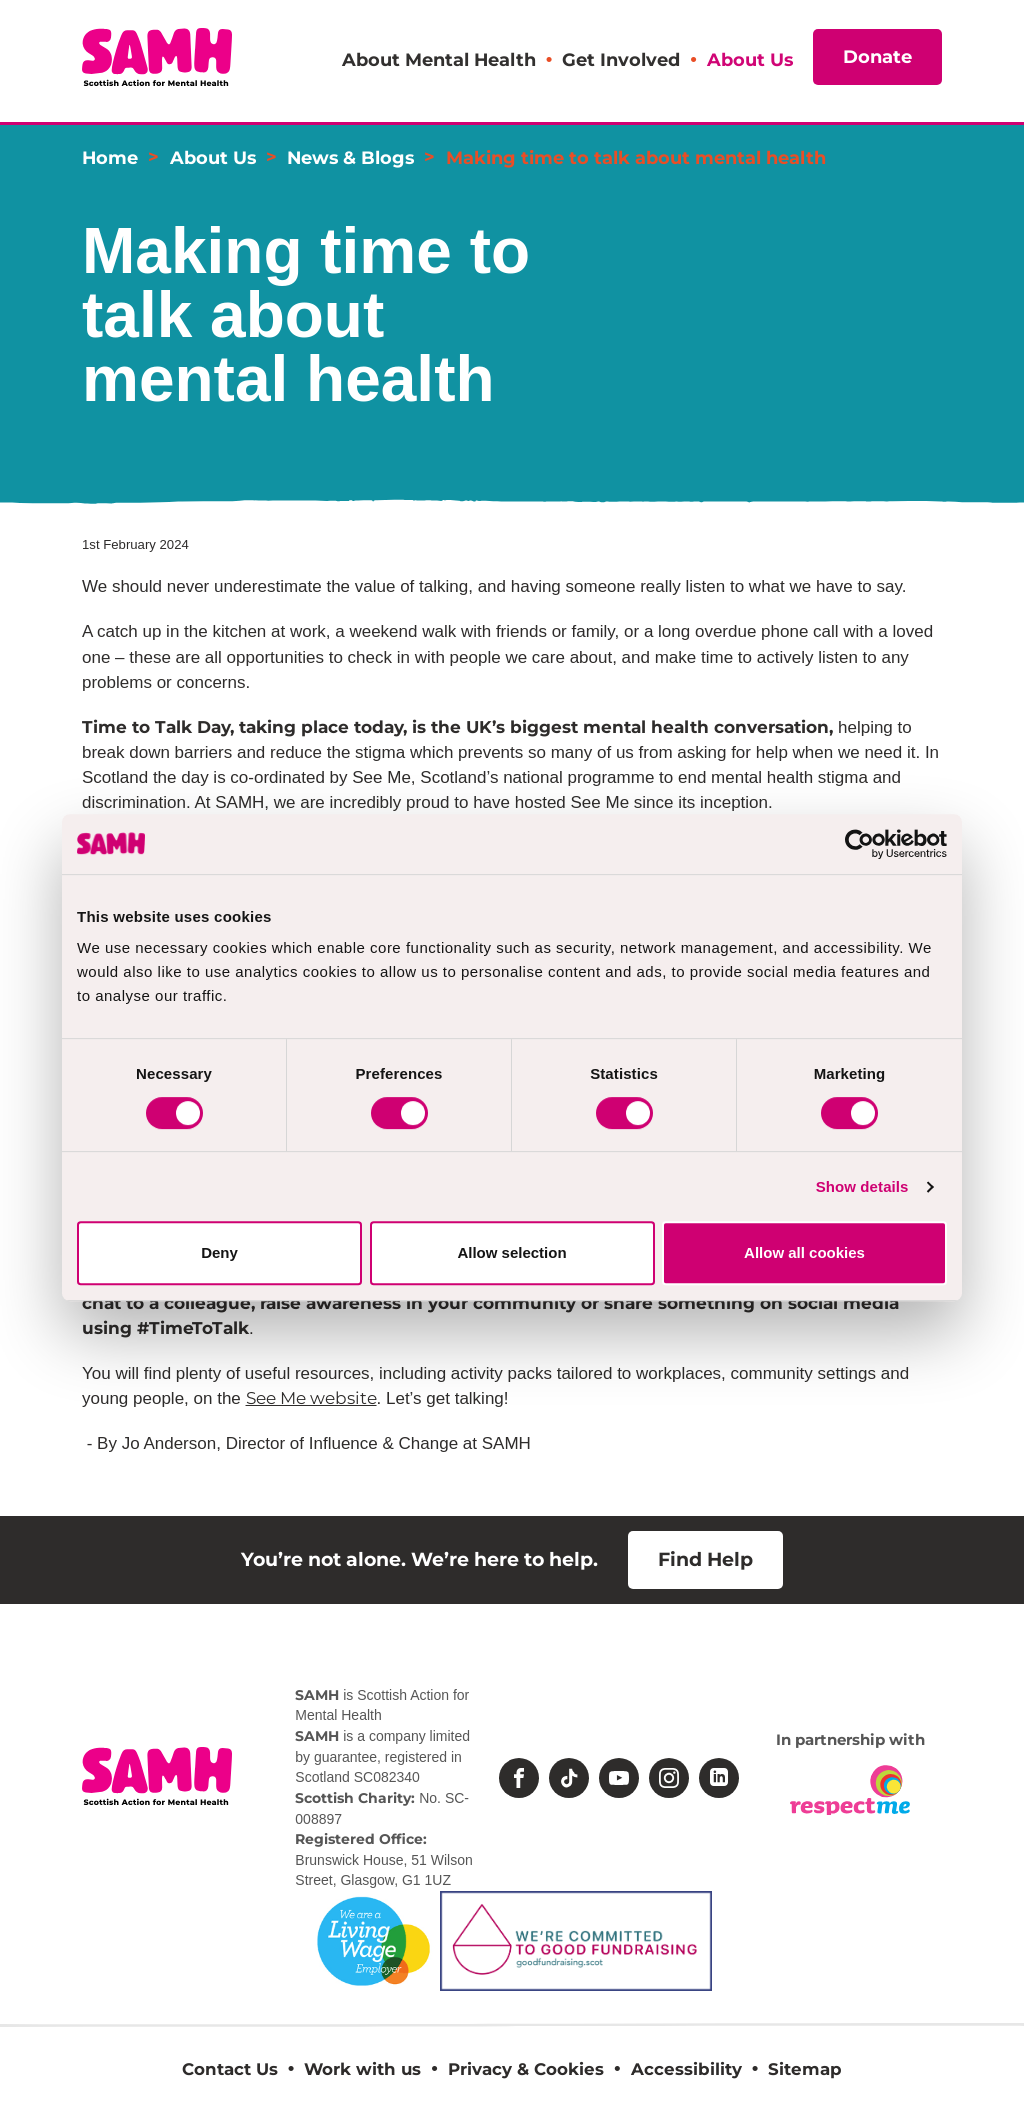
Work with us (362, 2069)
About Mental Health (439, 59)
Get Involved (621, 59)
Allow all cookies (804, 1252)
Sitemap (805, 2069)
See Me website (311, 1398)
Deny (219, 1252)
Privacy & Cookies (526, 2069)
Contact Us (230, 2069)
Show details (862, 1186)
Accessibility (686, 2069)
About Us (750, 59)
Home (110, 157)
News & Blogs (350, 157)
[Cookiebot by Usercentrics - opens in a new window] (859, 844)
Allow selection (511, 1252)
